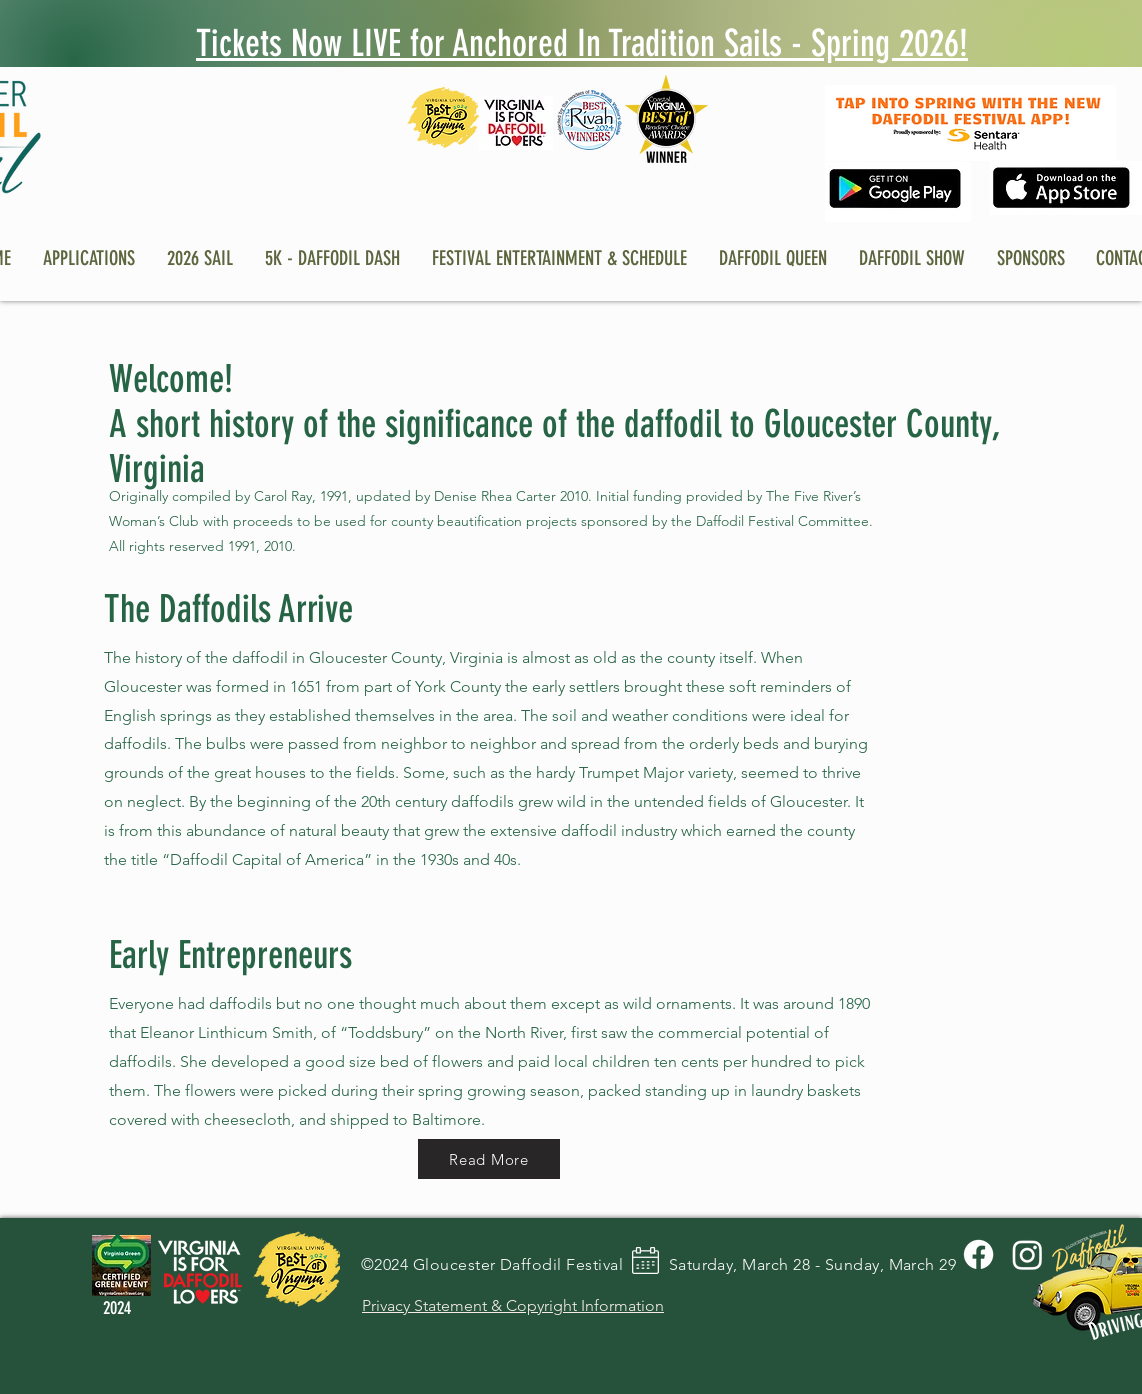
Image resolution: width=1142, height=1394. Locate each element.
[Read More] (489, 1159)
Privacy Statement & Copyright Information (513, 1305)
